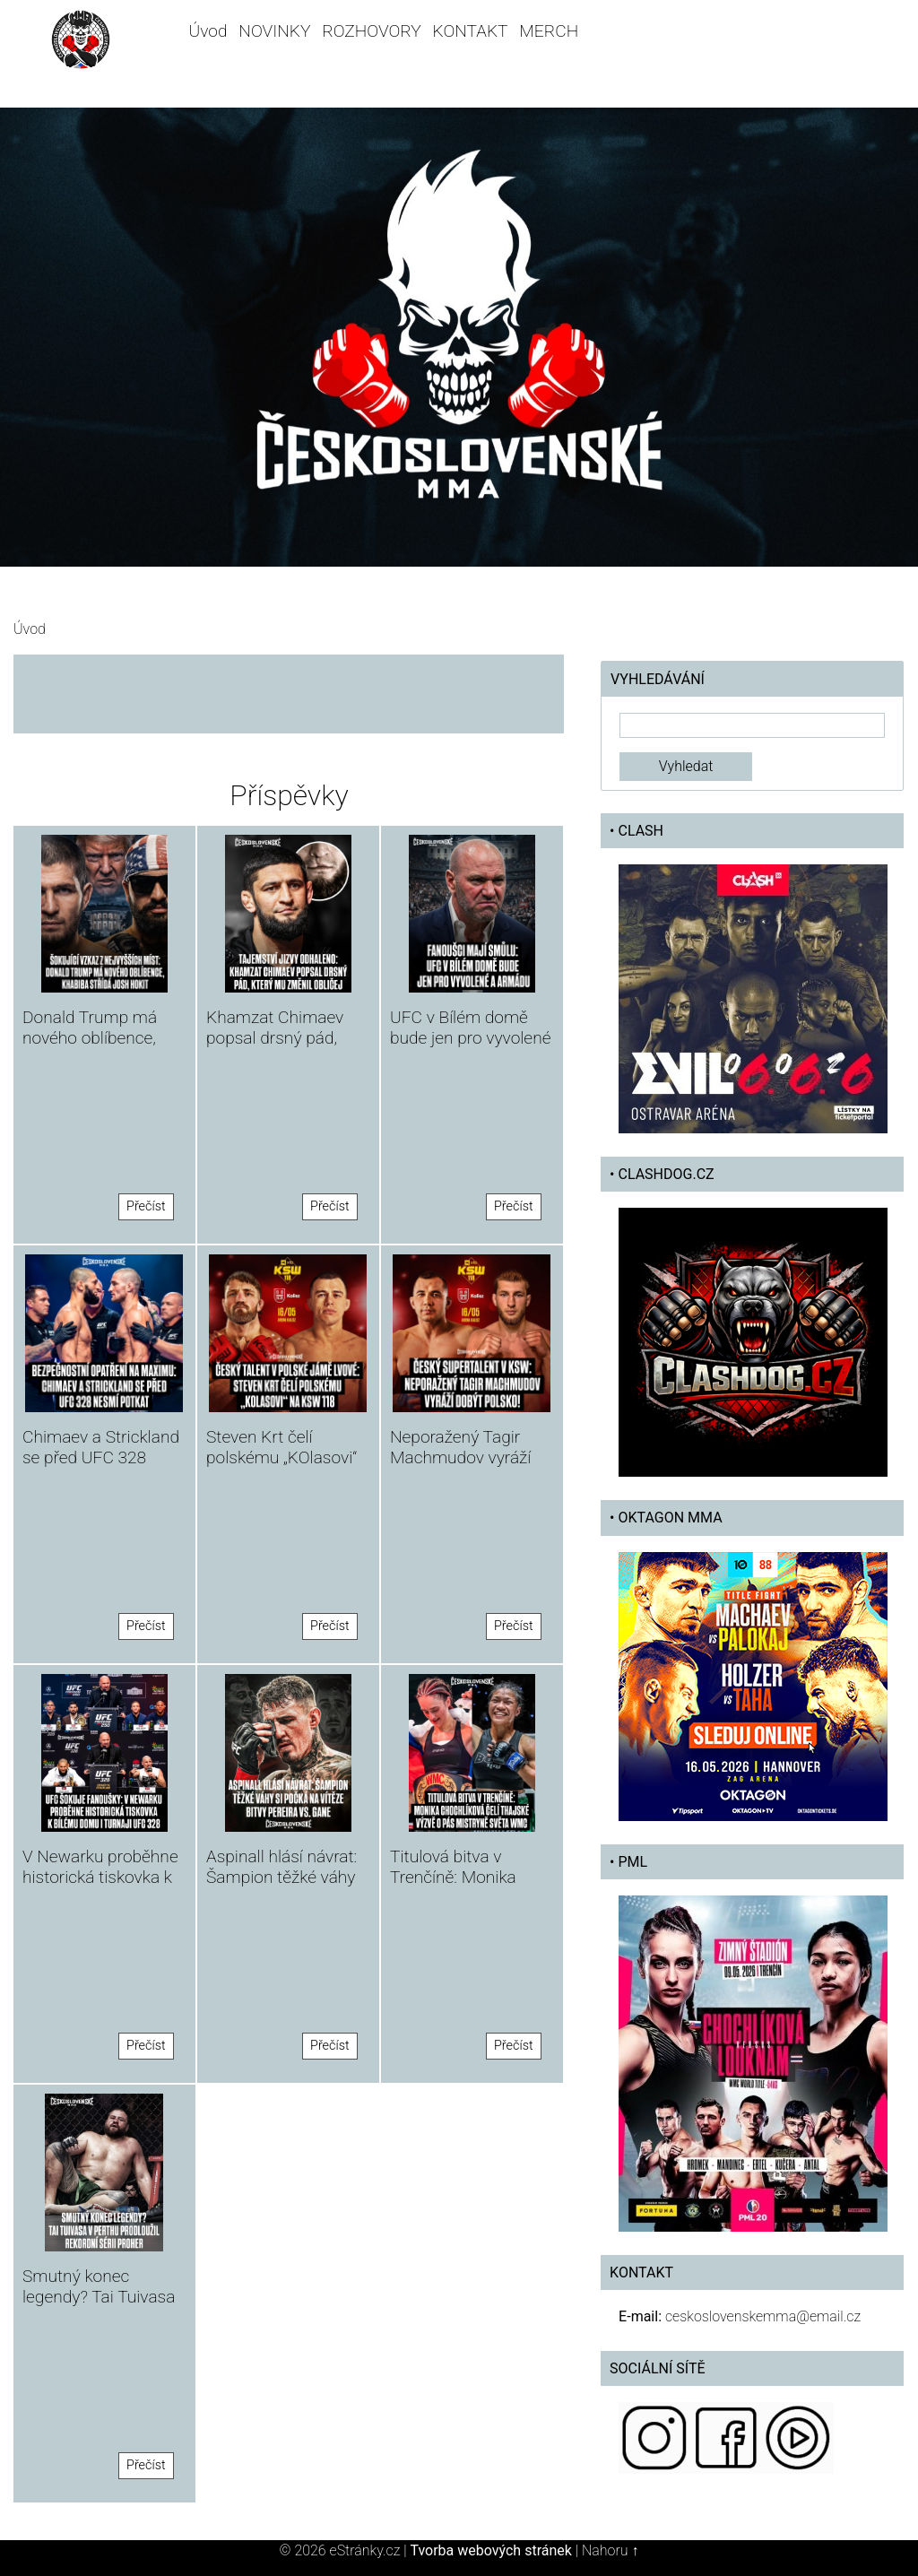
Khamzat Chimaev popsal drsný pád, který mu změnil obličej (274, 1048)
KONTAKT (470, 31)
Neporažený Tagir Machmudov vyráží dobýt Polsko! (460, 1457)
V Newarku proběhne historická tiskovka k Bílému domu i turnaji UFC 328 (101, 1887)
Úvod (208, 31)
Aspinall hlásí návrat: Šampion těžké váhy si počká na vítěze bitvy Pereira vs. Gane (285, 1887)
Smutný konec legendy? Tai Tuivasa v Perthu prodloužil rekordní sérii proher (98, 2307)
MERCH (548, 31)
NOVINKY (274, 31)
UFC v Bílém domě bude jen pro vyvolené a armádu (470, 1038)
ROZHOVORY (371, 31)
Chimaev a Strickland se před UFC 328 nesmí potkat (100, 1457)
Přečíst (146, 1206)
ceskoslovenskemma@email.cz (763, 2316)
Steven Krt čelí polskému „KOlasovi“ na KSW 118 (281, 1457)
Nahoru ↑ (610, 2550)
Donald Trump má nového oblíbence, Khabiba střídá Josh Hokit (96, 1048)
